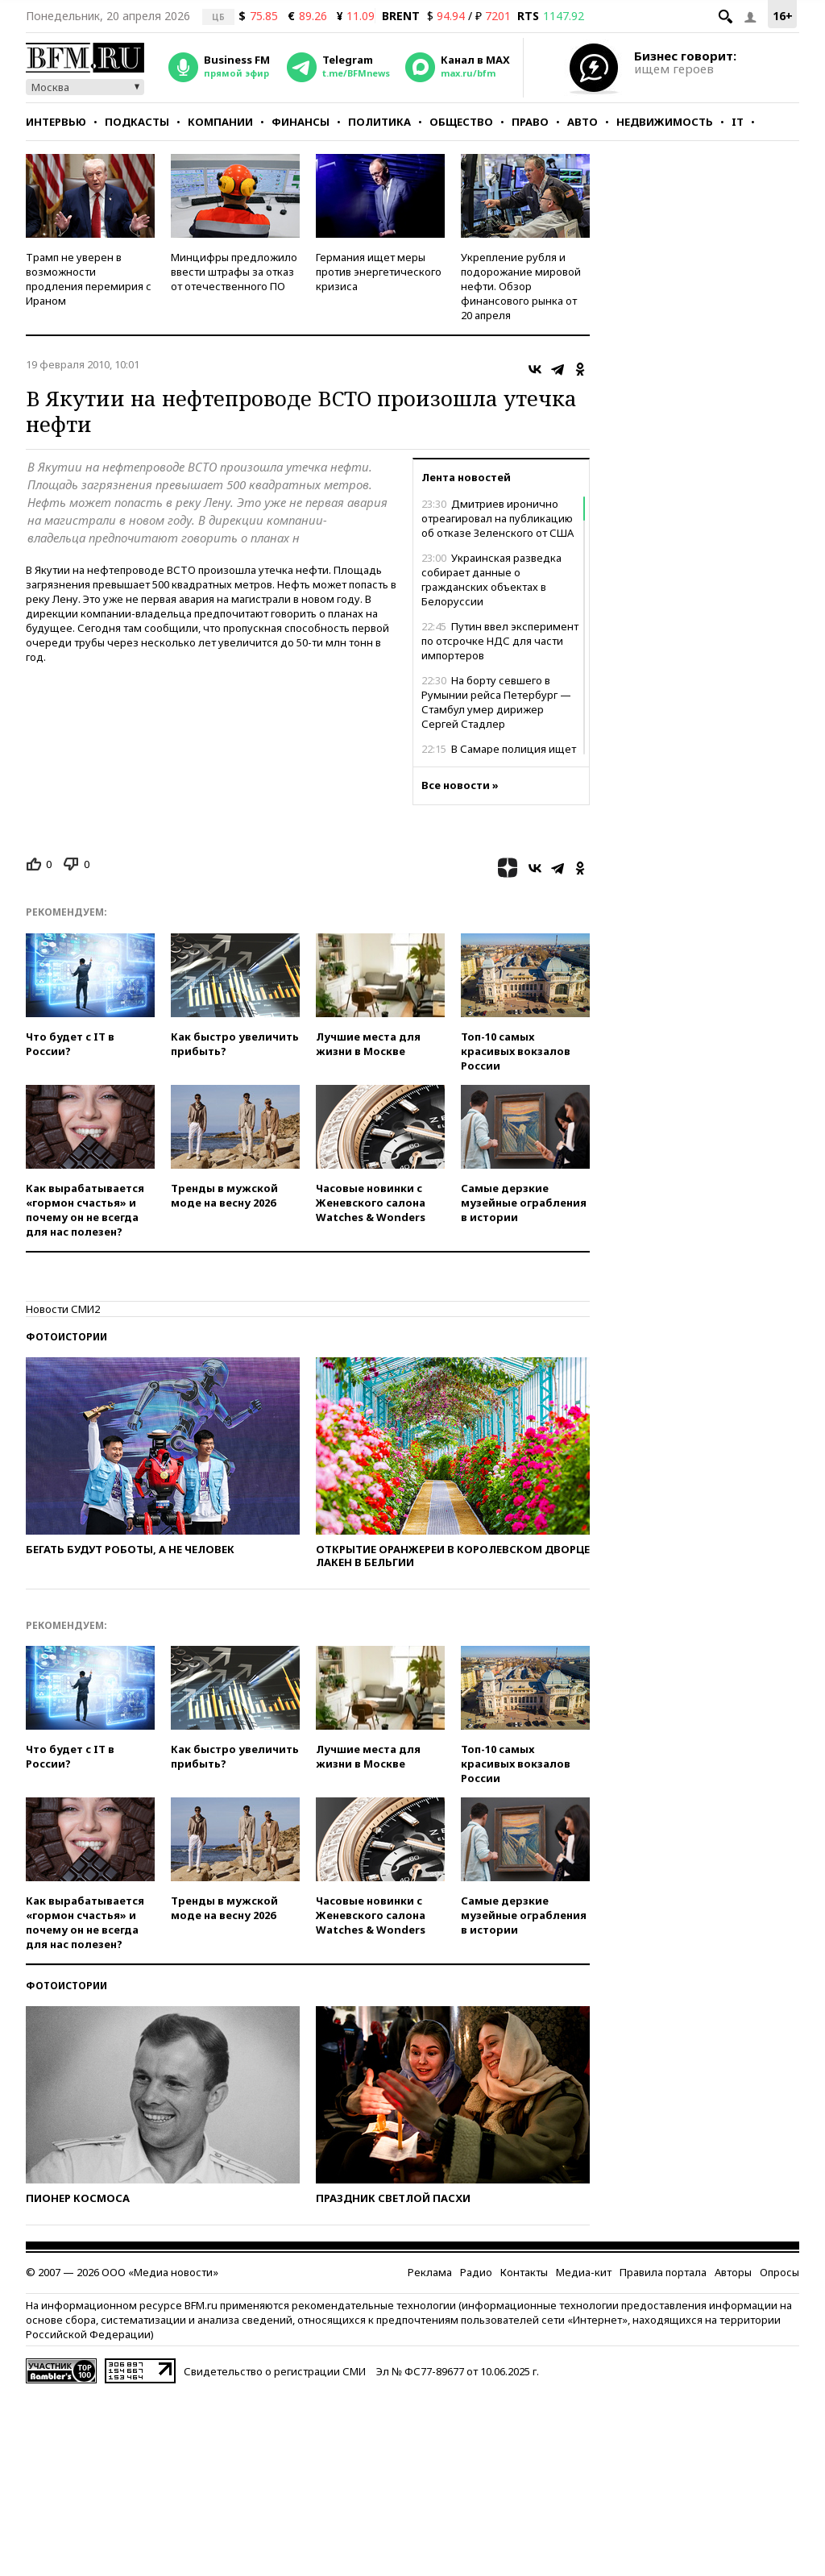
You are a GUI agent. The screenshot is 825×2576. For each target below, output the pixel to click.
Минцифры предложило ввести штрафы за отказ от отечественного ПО (234, 271)
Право (530, 121)
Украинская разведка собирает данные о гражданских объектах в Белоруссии (491, 580)
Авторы (733, 2272)
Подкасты (137, 121)
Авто (582, 121)
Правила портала (663, 2272)
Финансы (301, 121)
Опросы (779, 2272)
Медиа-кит (583, 2272)
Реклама (430, 2272)
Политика (379, 121)
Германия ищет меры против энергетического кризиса (379, 271)
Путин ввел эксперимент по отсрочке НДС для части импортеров (499, 641)
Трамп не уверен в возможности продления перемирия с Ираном (88, 279)
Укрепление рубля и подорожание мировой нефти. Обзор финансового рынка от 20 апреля (521, 286)
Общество (461, 121)
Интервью (56, 121)
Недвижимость (664, 121)
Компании (220, 121)
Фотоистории (66, 1337)
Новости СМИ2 (63, 1309)
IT (738, 121)
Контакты (524, 2272)
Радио (476, 2272)
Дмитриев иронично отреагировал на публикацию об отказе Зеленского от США (497, 518)
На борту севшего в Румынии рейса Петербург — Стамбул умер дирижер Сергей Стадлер (496, 702)
